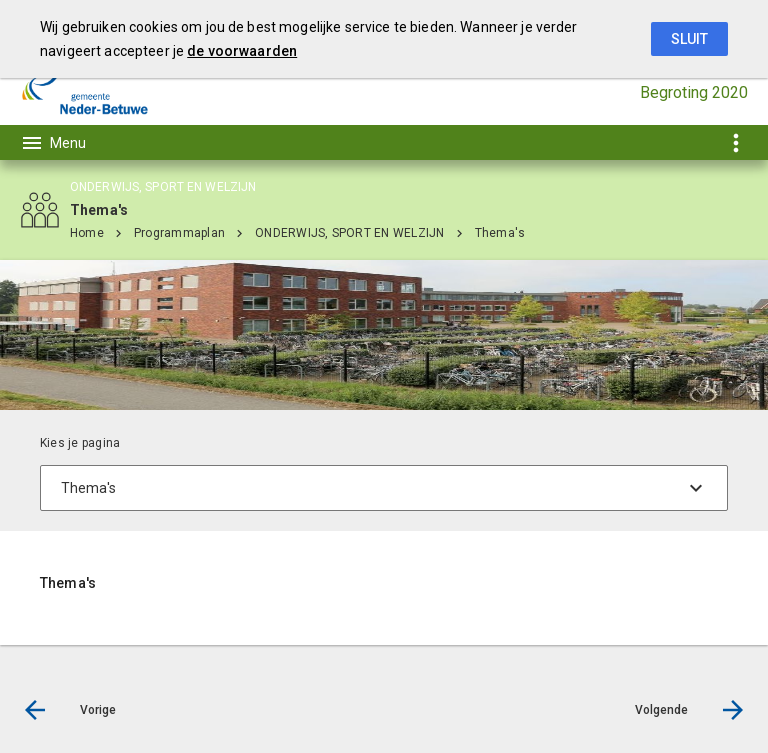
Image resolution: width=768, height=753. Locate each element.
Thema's (500, 233)
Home (87, 233)
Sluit (689, 39)
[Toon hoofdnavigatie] (53, 143)
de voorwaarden (242, 51)
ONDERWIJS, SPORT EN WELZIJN (349, 233)
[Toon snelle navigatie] (735, 142)
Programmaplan (179, 233)
